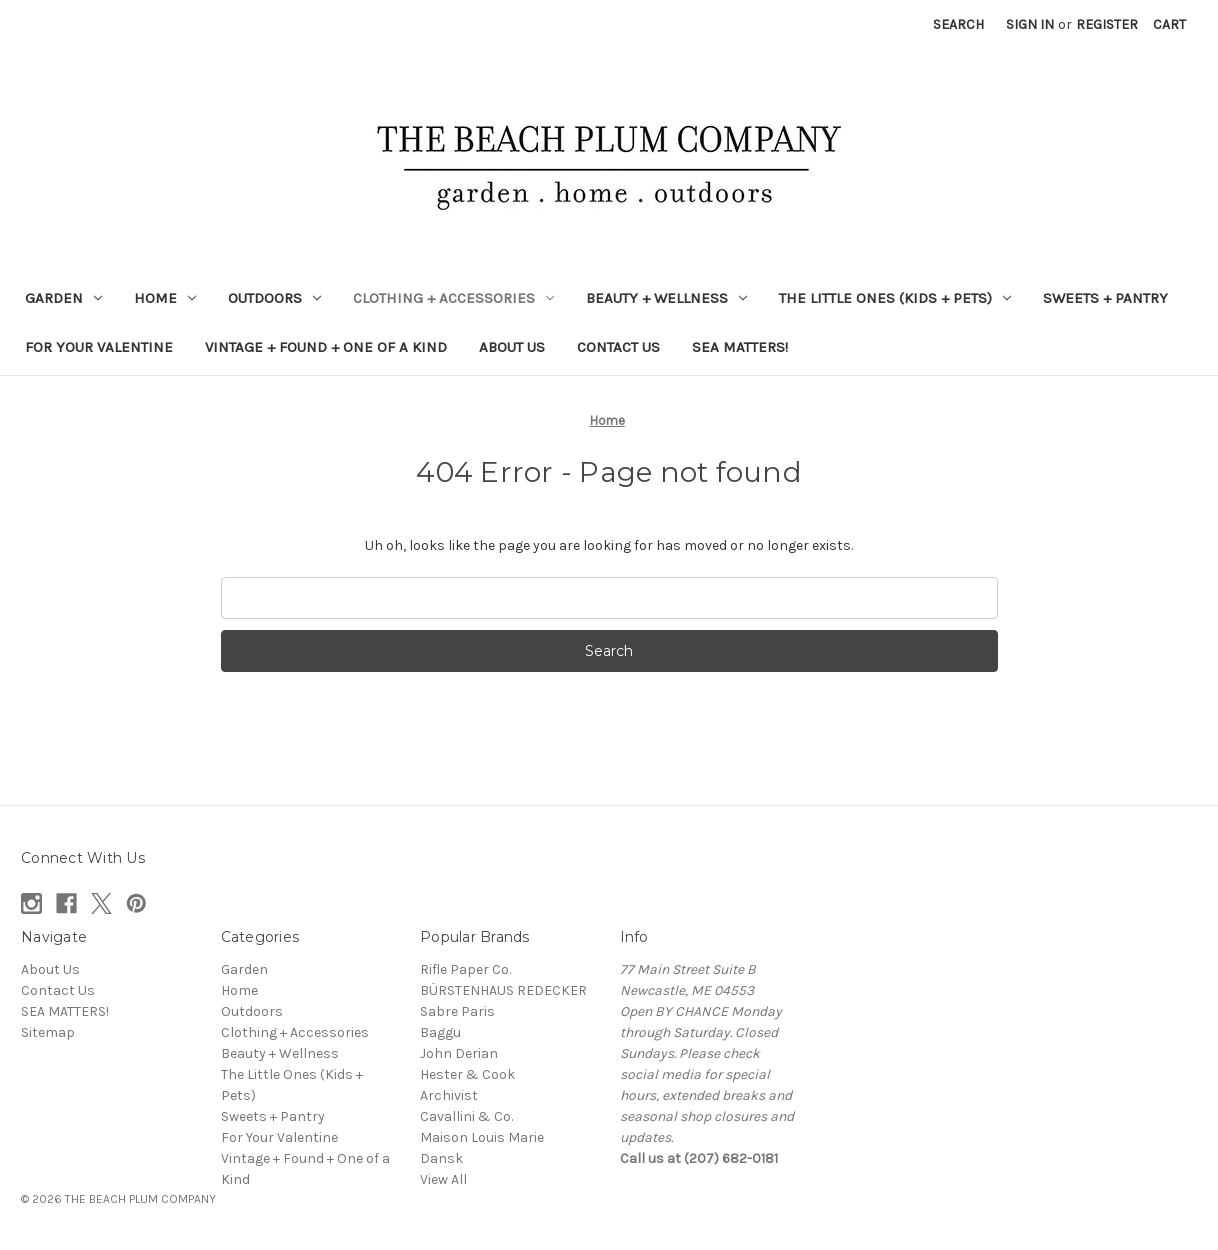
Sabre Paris (457, 1011)
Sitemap (48, 1032)
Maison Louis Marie (482, 1137)
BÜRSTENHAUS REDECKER (503, 990)
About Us (512, 347)
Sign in (1030, 24)
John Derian (459, 1053)
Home (165, 298)
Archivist (449, 1095)
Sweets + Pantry (1105, 298)
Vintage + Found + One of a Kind (326, 347)
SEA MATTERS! (740, 347)
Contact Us (618, 347)
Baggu (440, 1032)
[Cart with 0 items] (1169, 24)
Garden (63, 298)
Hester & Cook (467, 1074)
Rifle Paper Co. (465, 969)
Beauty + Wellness (666, 298)
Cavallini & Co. (466, 1116)
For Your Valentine (99, 347)
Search (958, 24)
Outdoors (274, 298)
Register (1107, 24)
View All (443, 1179)
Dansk (441, 1158)
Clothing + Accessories (453, 298)
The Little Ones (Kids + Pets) (895, 298)
